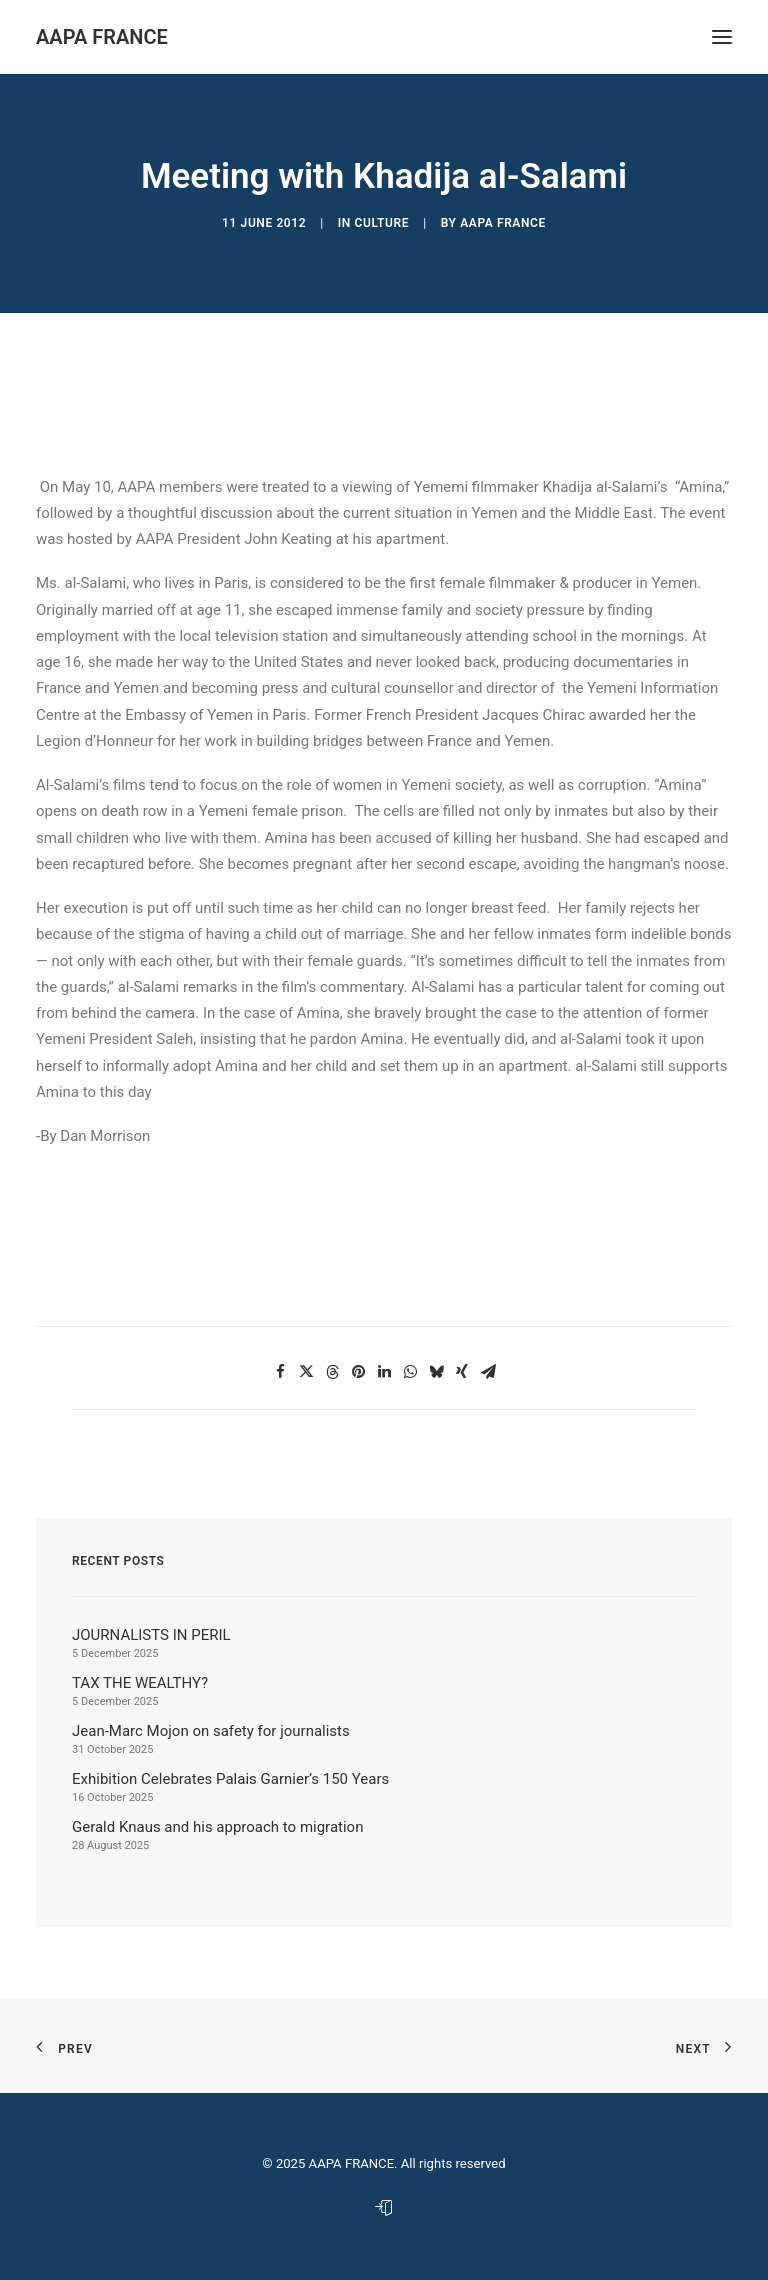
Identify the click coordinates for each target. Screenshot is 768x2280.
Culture (382, 223)
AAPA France (503, 223)
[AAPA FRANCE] (102, 37)
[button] (280, 1372)
